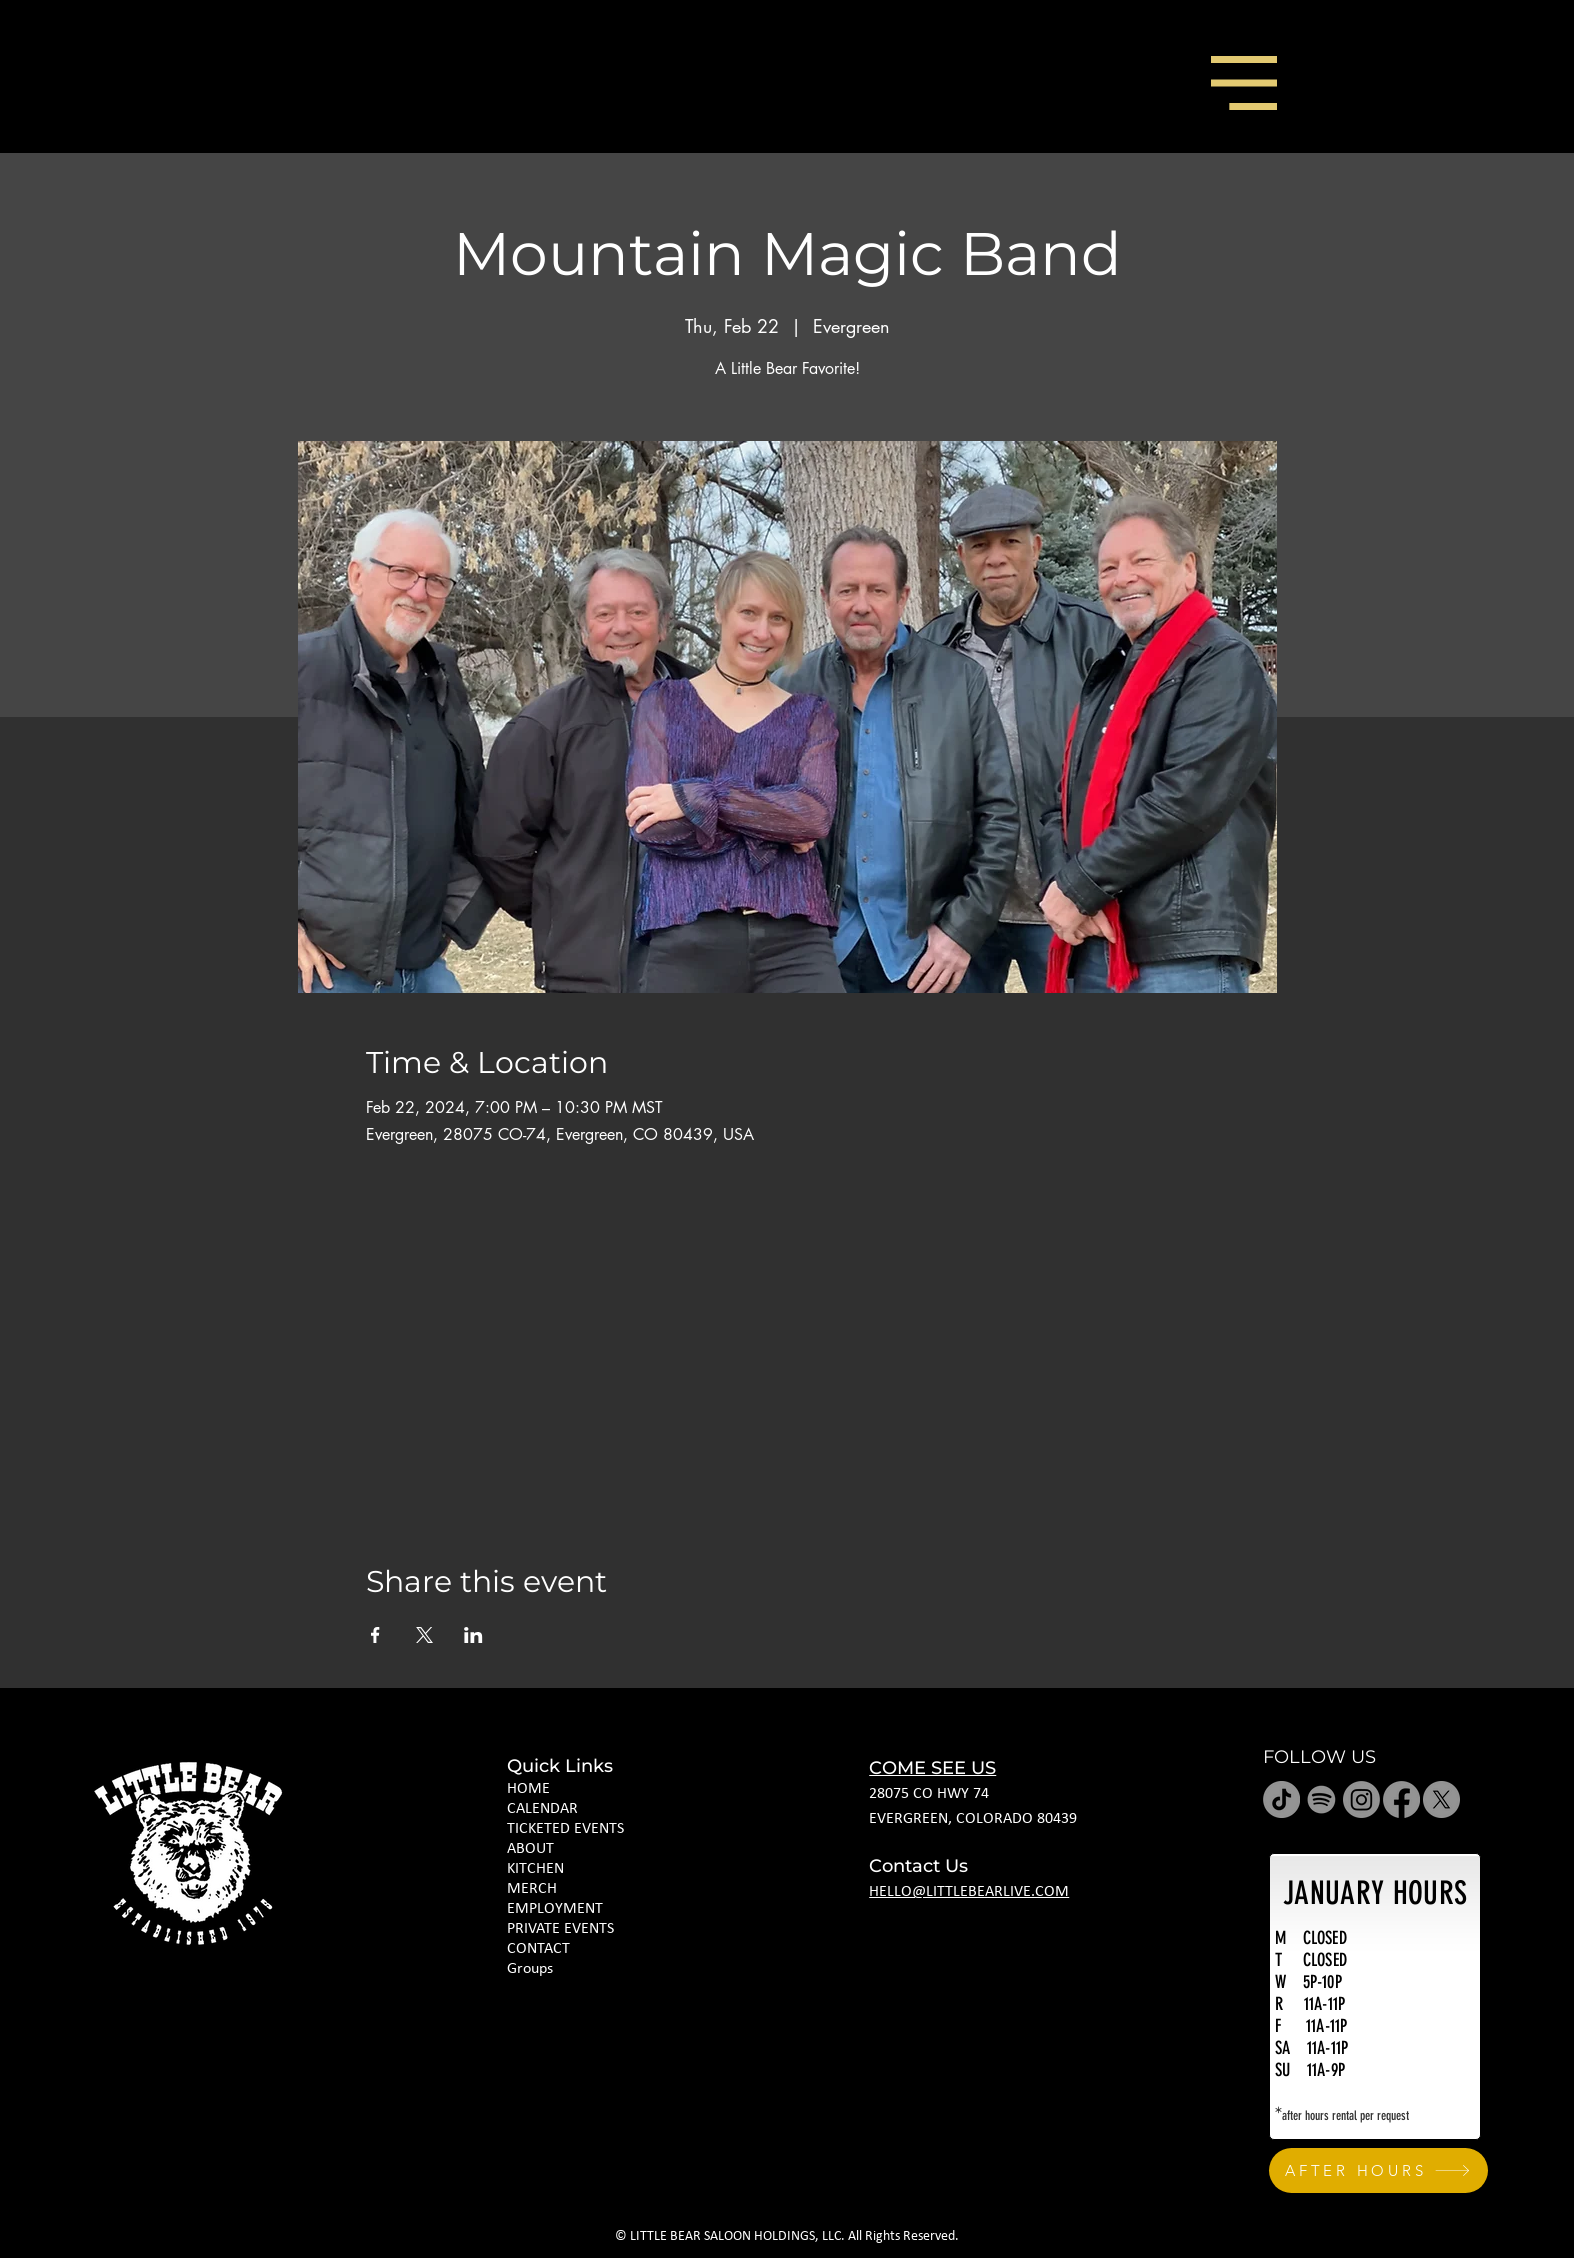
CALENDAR (542, 1809)
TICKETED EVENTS (565, 1829)
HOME (528, 1789)
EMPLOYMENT (555, 1909)
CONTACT (538, 1949)
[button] (1244, 83)
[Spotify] (1321, 1799)
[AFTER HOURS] (1378, 2170)
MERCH (532, 1889)
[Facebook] (1401, 1799)
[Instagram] (1361, 1799)
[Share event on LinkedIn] (473, 1635)
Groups (530, 1969)
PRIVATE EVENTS (560, 1929)
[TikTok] (1281, 1799)
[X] (1441, 1799)
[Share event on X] (424, 1635)
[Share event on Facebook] (375, 1635)
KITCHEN (535, 1869)
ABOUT (530, 1849)
